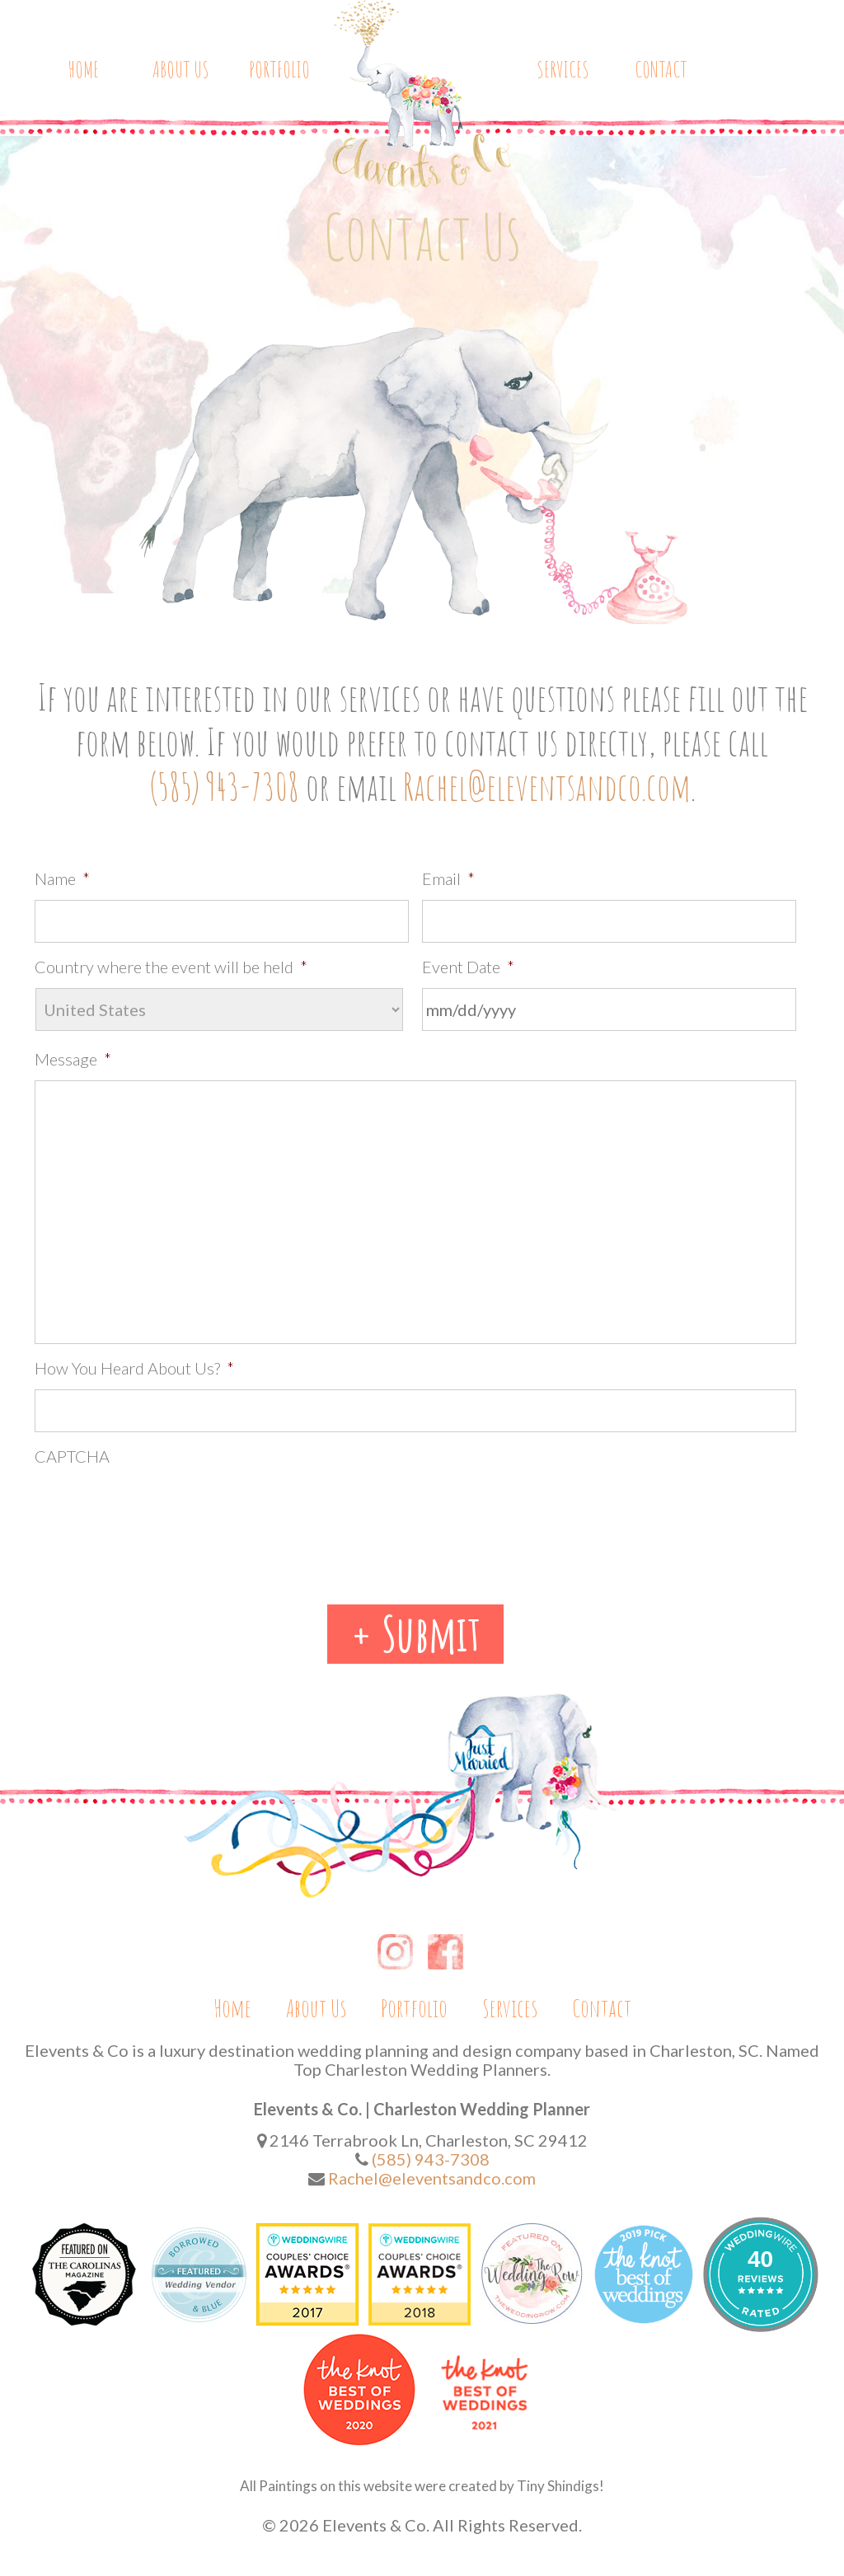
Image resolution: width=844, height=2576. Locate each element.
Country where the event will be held (171, 967)
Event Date (468, 967)
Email (448, 878)
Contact (661, 70)
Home (83, 70)
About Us (180, 70)
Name (62, 878)
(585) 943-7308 (224, 786)
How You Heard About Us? (134, 1368)
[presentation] (160, 1510)
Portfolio (279, 70)
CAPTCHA (72, 1456)
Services (563, 70)
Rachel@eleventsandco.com (547, 786)
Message (73, 1059)
